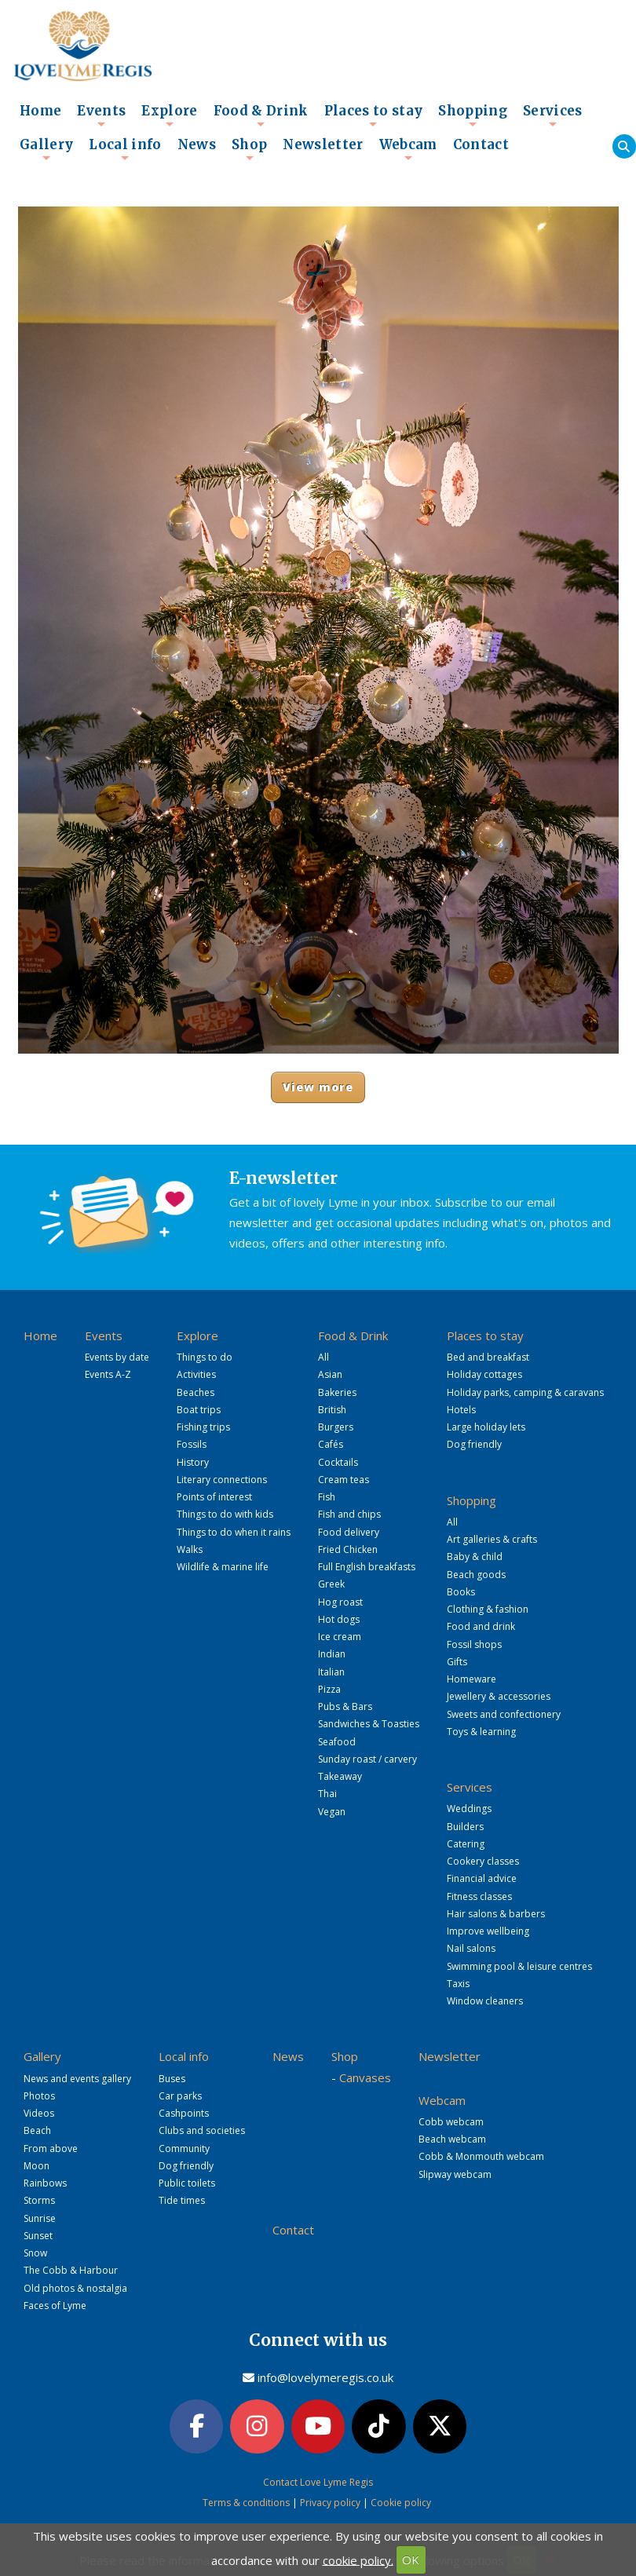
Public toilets (187, 2183)
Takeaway (340, 1776)
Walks (190, 1549)
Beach (37, 2130)
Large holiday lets (486, 1427)
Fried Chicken (348, 1549)
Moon (36, 2165)
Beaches (195, 1392)
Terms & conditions (246, 2501)
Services (553, 115)
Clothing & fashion (487, 1609)
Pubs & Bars (345, 1706)
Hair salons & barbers (496, 1913)
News (196, 145)
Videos (39, 2113)
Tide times (182, 2200)
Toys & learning (481, 1731)
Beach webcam (452, 2139)
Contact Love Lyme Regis (318, 2481)
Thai (327, 1793)
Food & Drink (261, 115)
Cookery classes (483, 1861)
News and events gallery (77, 2078)
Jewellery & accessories (498, 1696)
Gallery (46, 149)
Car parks (180, 2096)
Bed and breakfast (488, 1357)
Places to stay (373, 115)
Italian (331, 1672)
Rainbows (45, 2183)
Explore (169, 115)
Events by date (117, 1357)
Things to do (204, 1357)
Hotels (461, 1409)
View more (318, 1087)
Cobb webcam (451, 2121)
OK (410, 2559)
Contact (481, 145)
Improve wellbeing (488, 1931)
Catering (465, 1844)
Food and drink (481, 1626)
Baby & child (475, 1556)
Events (101, 115)
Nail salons (471, 1948)
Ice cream (339, 1636)
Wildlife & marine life (223, 1566)
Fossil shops (474, 1644)
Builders (465, 1826)
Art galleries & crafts (492, 1539)
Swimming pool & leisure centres (519, 1966)
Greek (331, 1584)
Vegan (331, 1811)
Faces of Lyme (55, 2305)
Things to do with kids (225, 1514)
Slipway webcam (455, 2174)
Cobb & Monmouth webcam (481, 2156)
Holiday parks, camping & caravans (525, 1392)
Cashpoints (184, 2113)
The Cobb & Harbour (71, 2270)
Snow (35, 2253)
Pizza (329, 1689)
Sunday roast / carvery (367, 1759)
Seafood (337, 1741)
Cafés (330, 1444)
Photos (39, 2096)
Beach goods (476, 1574)
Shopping (472, 115)
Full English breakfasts (366, 1566)
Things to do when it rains (234, 1532)
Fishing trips (203, 1427)
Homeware (471, 1679)
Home (40, 111)
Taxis (458, 1983)
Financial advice (482, 1878)
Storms (39, 2200)
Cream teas (343, 1479)
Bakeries (337, 1392)
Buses (172, 2078)
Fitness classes (479, 1896)
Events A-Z (108, 1374)
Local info (125, 149)
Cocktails (338, 1462)
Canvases (365, 2077)
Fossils (192, 1444)
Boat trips (199, 1409)
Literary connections (222, 1479)
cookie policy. (358, 2559)
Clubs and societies (202, 2130)
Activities (196, 1374)
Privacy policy (330, 2501)
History (193, 1462)
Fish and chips (349, 1514)
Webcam (408, 149)
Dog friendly (474, 1444)
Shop (249, 149)
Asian (330, 1374)
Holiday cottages (484, 1374)
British (332, 1409)
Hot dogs (339, 1619)
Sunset (38, 2235)
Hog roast (340, 1602)
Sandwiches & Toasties (368, 1723)
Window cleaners (485, 2001)
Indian (331, 1654)
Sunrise (40, 2218)
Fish (326, 1497)
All (323, 1357)
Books (461, 1592)
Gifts (457, 1661)
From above (51, 2148)
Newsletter (323, 145)
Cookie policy (401, 2501)
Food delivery (348, 1532)
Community (184, 2148)
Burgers (335, 1427)
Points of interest (214, 1497)
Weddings (469, 1808)
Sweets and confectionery (504, 1714)
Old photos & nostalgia (75, 2288)
